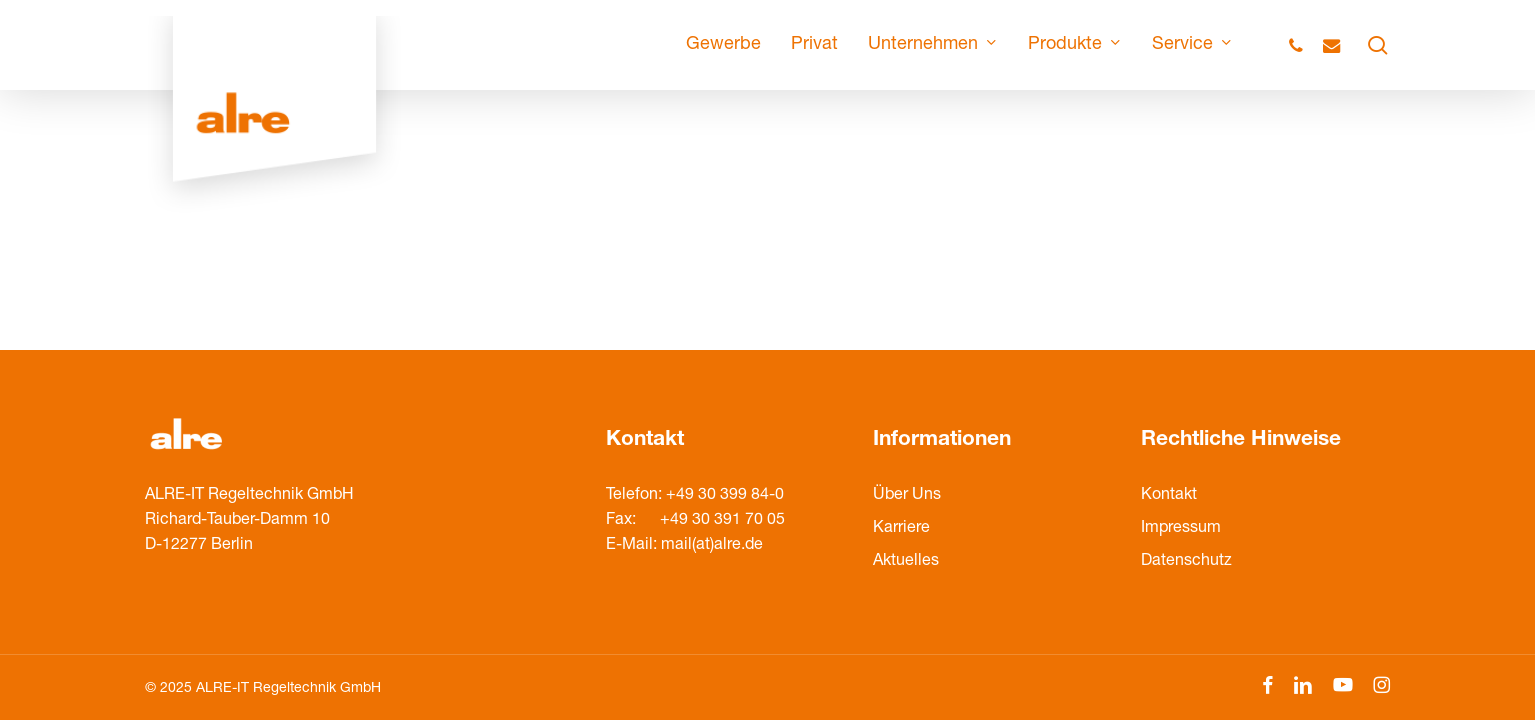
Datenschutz (1186, 562)
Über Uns (907, 496)
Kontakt (1169, 496)
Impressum (1181, 529)
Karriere (901, 529)
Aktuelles (906, 562)
